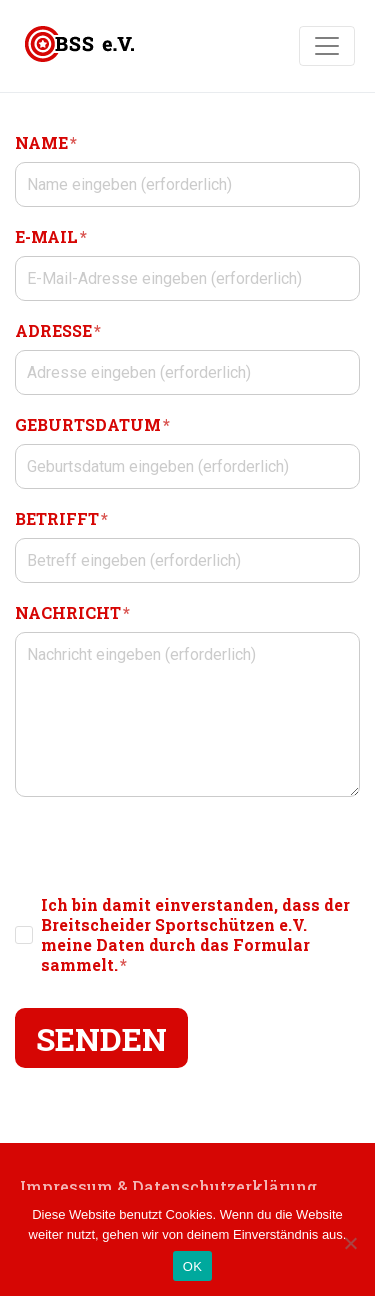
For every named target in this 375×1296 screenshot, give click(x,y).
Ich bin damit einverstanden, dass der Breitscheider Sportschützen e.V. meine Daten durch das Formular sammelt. (195, 935)
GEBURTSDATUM (92, 424)
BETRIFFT (61, 518)
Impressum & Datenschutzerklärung (168, 1186)
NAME (46, 142)
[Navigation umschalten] (327, 46)
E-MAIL (51, 236)
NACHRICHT (72, 612)
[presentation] (167, 846)
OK (192, 1266)
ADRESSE (58, 330)
